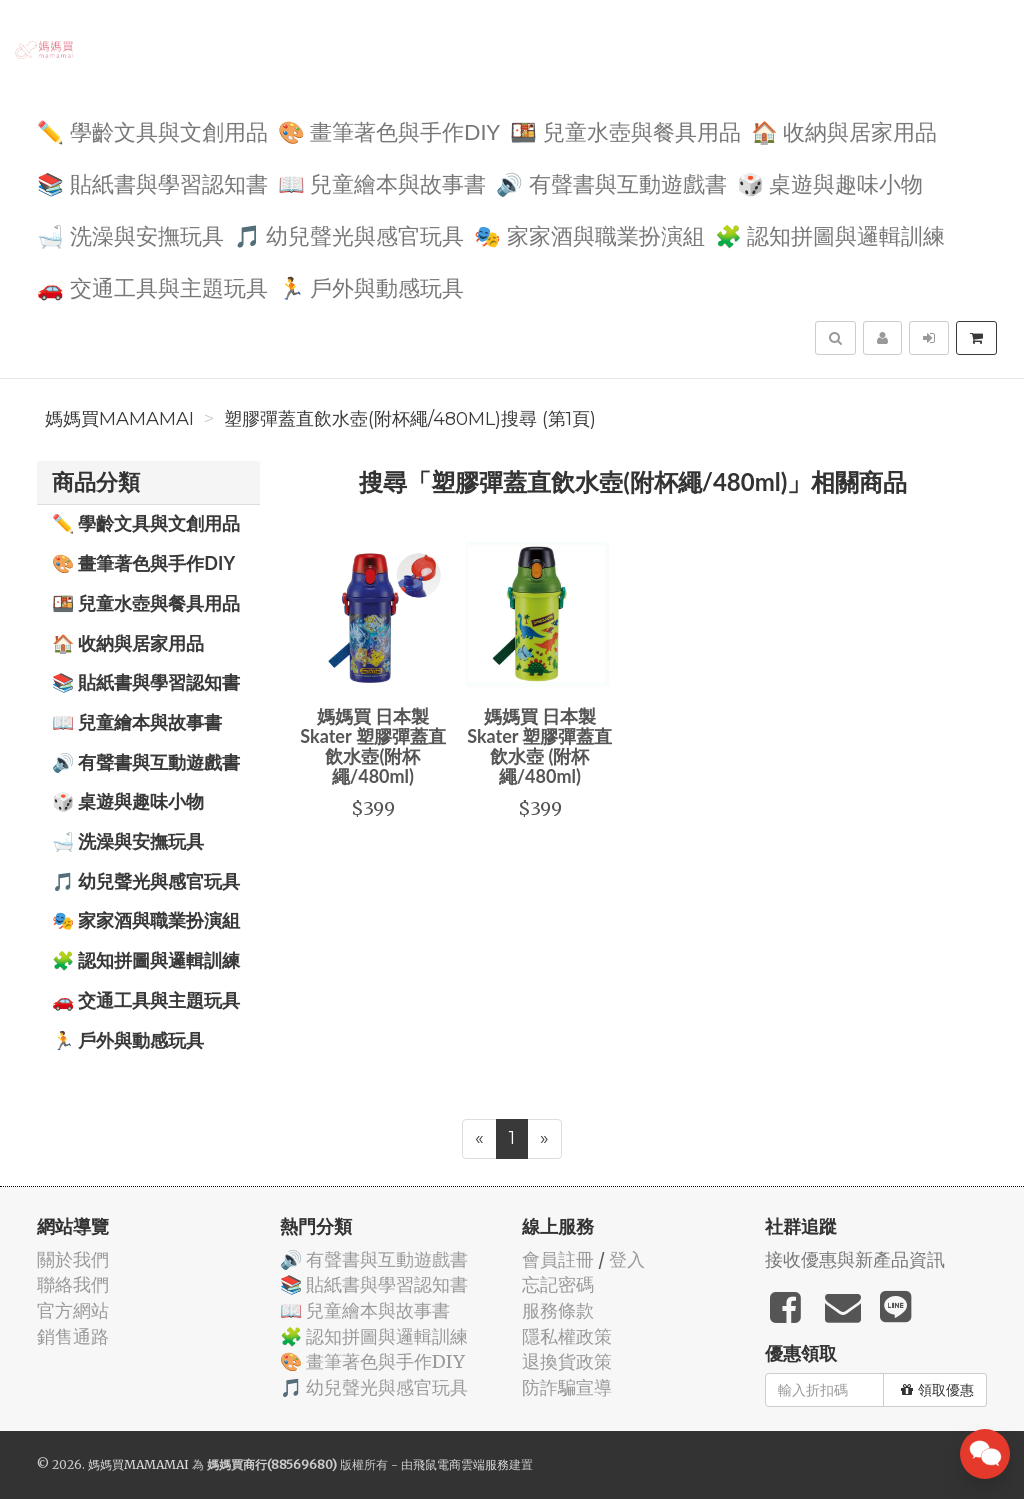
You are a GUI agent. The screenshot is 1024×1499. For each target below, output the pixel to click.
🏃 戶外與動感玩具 (371, 286)
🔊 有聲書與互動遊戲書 (611, 182)
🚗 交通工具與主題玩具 (152, 286)
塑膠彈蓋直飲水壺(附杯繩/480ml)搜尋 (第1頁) (410, 419)
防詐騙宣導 (567, 1387)
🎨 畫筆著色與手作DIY (389, 130)
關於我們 (73, 1259)
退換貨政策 (567, 1361)
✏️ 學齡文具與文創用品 (152, 130)
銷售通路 (73, 1336)
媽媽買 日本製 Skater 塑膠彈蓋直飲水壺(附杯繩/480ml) (372, 745)
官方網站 (73, 1310)
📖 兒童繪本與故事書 (382, 182)
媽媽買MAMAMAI (119, 419)
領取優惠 (937, 1390)
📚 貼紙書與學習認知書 (152, 182)
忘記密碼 (558, 1284)
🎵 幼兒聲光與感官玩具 (349, 234)
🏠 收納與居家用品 (844, 130)
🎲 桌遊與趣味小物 (830, 182)
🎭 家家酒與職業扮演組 (589, 234)
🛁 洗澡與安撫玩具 (130, 234)
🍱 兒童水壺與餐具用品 (625, 130)
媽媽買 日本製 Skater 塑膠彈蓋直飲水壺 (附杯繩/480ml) (539, 745)
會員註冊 (558, 1259)
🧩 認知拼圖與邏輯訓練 (830, 234)
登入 (627, 1259)
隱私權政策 (567, 1336)
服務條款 (558, 1310)
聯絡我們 (73, 1284)
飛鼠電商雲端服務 (461, 1464)
